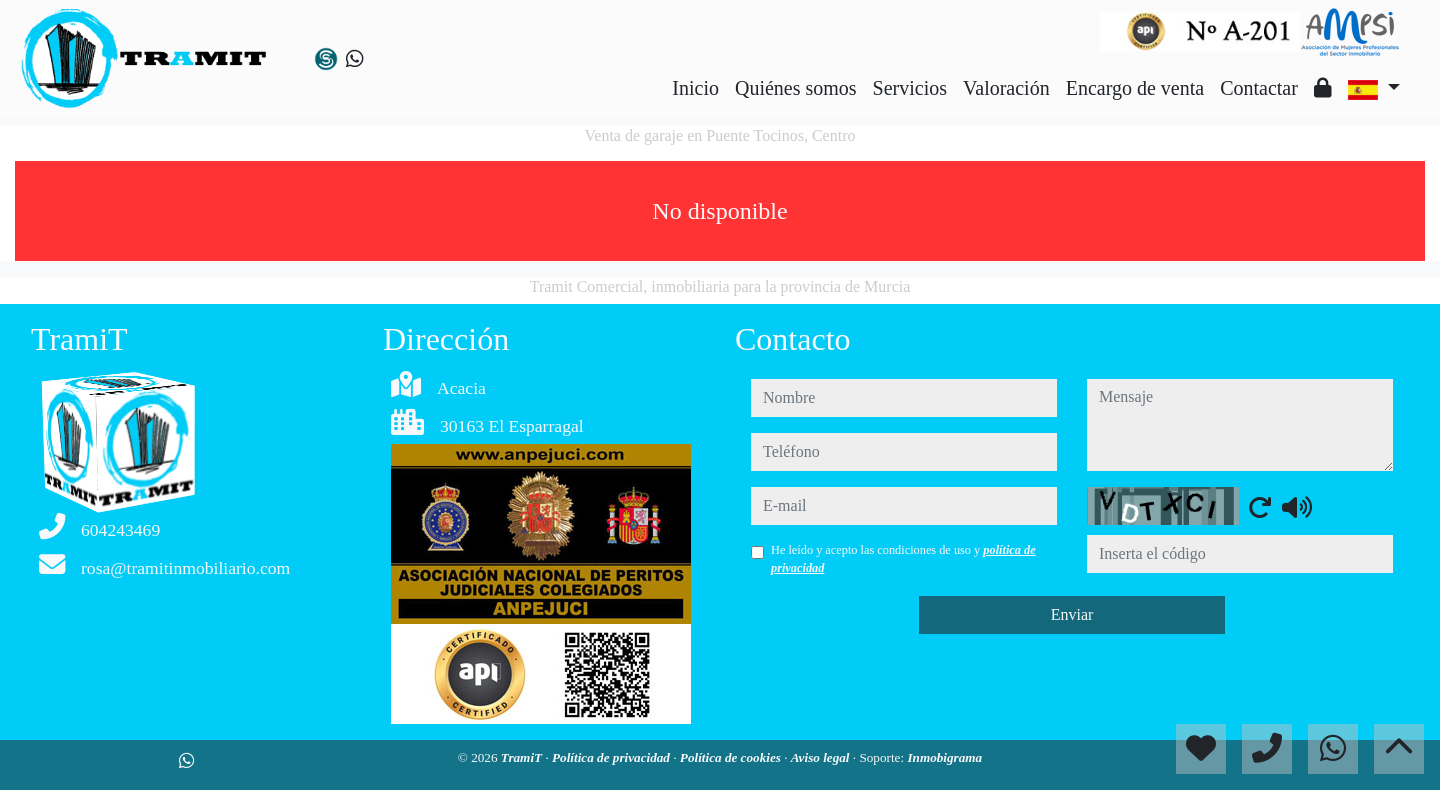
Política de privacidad (612, 757)
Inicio (695, 88)
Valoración (1006, 88)
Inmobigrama (944, 757)
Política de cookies (732, 757)
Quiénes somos (796, 88)
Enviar (1072, 614)
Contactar (1259, 88)
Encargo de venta (1135, 88)
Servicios (910, 88)
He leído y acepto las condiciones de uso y (903, 559)
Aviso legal (822, 757)
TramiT (523, 757)
